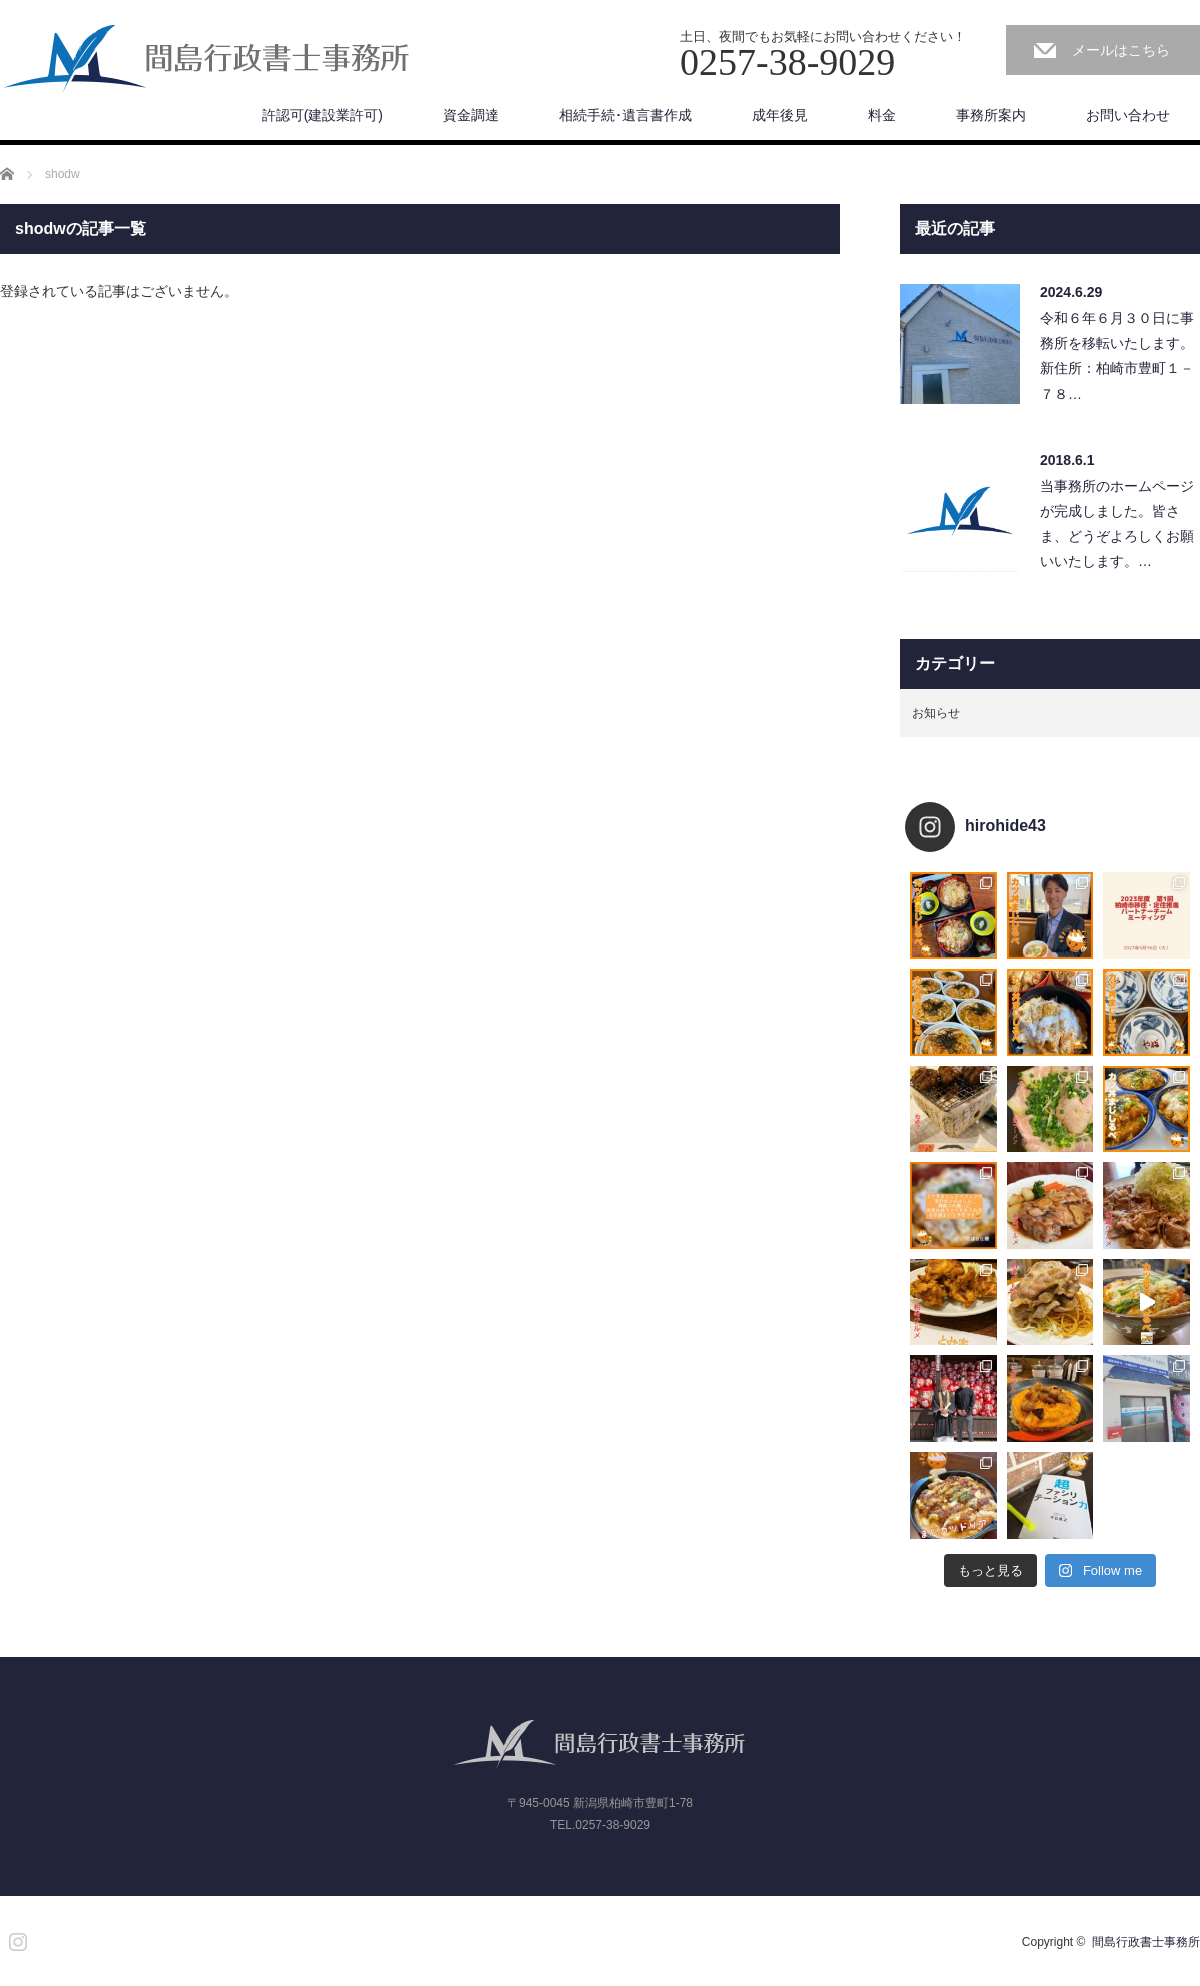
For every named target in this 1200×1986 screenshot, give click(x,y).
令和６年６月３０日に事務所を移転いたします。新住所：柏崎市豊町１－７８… (1117, 356)
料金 (882, 115)
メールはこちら (1121, 50)
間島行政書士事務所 (1146, 1942)
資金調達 (471, 115)
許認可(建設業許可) (322, 115)
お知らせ (936, 713)
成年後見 (780, 115)
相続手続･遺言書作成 (625, 115)
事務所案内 (991, 115)
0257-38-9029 (612, 1825)
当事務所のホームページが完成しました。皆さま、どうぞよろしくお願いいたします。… (1117, 524)
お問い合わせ (1128, 115)
